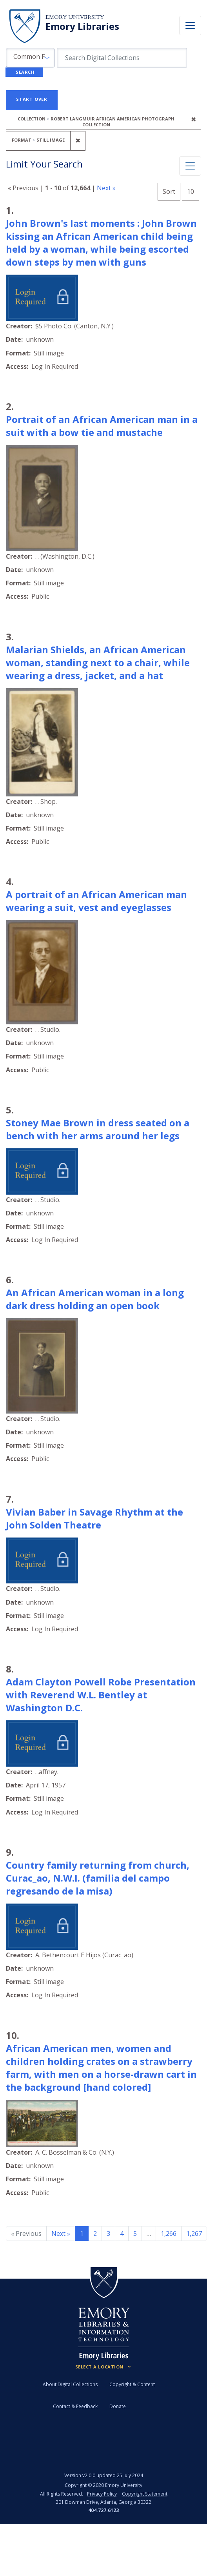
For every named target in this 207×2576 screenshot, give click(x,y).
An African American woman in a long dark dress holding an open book (95, 1299)
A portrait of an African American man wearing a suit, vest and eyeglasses (96, 901)
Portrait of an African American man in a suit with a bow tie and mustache (102, 426)
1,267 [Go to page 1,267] (194, 2233)
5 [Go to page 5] (135, 2233)
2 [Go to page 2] (95, 2233)
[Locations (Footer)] (103, 2366)
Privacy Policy (102, 2493)
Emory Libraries (82, 26)
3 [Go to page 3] (108, 2233)
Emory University (74, 17)
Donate (117, 2406)
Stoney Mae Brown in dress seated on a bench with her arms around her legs (97, 1129)
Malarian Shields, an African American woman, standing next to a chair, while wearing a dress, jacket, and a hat (98, 662)
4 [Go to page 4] (121, 2233)
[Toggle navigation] (190, 25)
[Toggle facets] (190, 166)
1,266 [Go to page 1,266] (168, 2233)
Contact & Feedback (75, 2406)
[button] (30, 57)
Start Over (31, 99)
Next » (106, 188)
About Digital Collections (70, 2384)
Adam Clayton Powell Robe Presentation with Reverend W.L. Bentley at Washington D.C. (101, 1694)
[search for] (122, 57)
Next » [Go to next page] (60, 2233)
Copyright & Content (132, 2384)
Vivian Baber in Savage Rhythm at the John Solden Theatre (94, 1518)
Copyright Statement (144, 2493)
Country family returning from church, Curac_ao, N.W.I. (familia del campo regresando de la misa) (97, 1877)
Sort (169, 191)
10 (193, 190)
